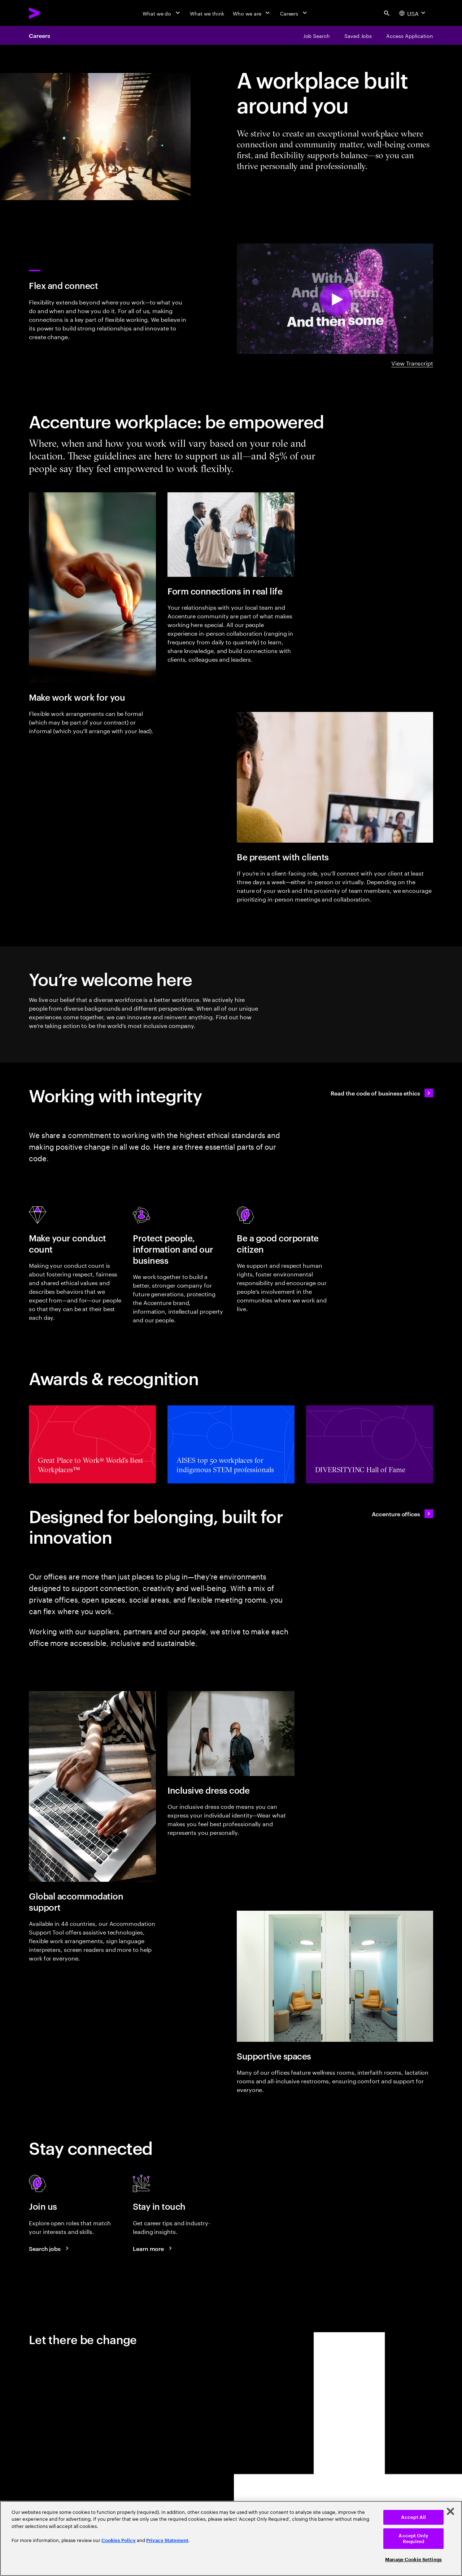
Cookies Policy (118, 2540)
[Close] (450, 2511)
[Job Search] (316, 35)
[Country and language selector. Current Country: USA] (413, 13)
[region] (231, 2538)
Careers (39, 35)
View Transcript (412, 362)
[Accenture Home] (51, 13)
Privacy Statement (167, 2540)
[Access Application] (409, 35)
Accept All (413, 2517)
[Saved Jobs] (358, 35)
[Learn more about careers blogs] (153, 2248)
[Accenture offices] (402, 1513)
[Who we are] (252, 13)
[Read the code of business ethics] (382, 1093)
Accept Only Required (413, 2538)
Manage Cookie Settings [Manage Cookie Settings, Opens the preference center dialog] (413, 2559)
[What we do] (162, 13)
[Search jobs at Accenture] (50, 2248)
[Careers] (294, 13)
